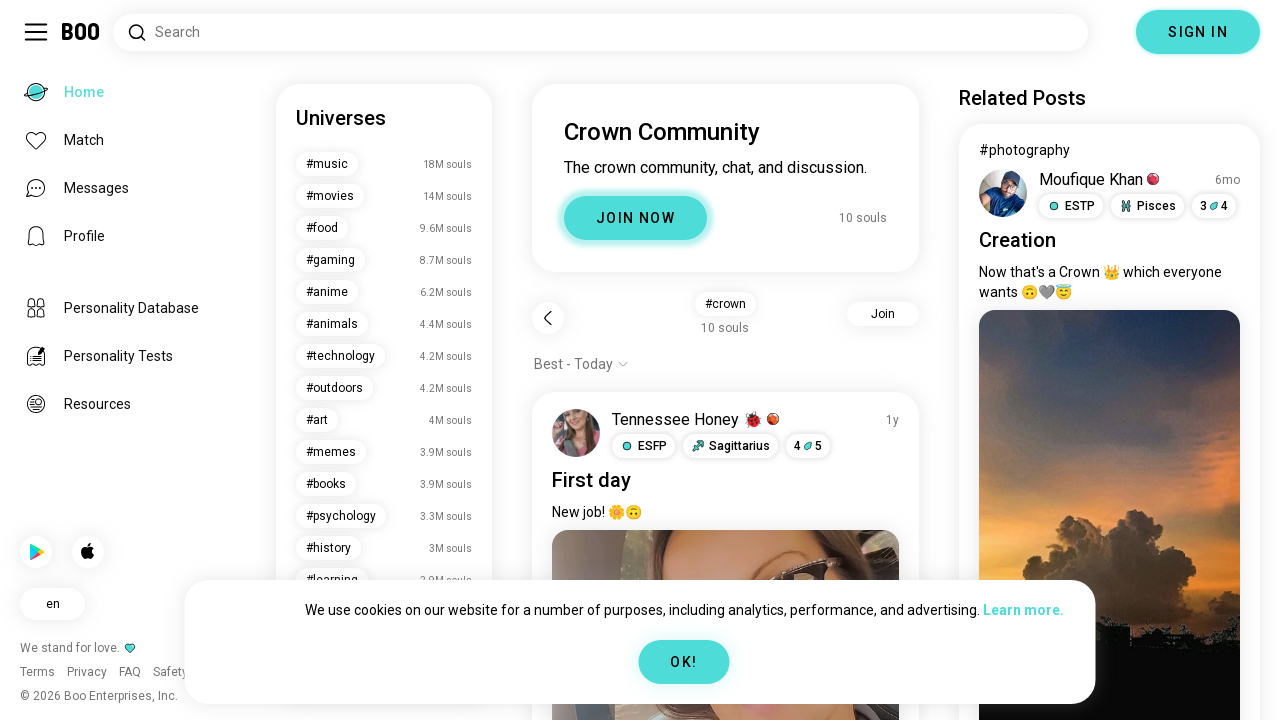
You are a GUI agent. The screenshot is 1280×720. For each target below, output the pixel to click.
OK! (683, 662)
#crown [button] (725, 304)
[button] (643, 446)
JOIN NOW (635, 218)
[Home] (81, 32)
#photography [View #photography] (1024, 150)
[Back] (548, 318)
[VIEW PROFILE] (576, 433)
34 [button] (1214, 206)
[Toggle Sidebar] (36, 32)
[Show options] (581, 364)
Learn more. (1023, 610)
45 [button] (808, 446)
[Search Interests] (600, 32)
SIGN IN (1198, 32)
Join (883, 314)
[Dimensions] (1112, 32)
